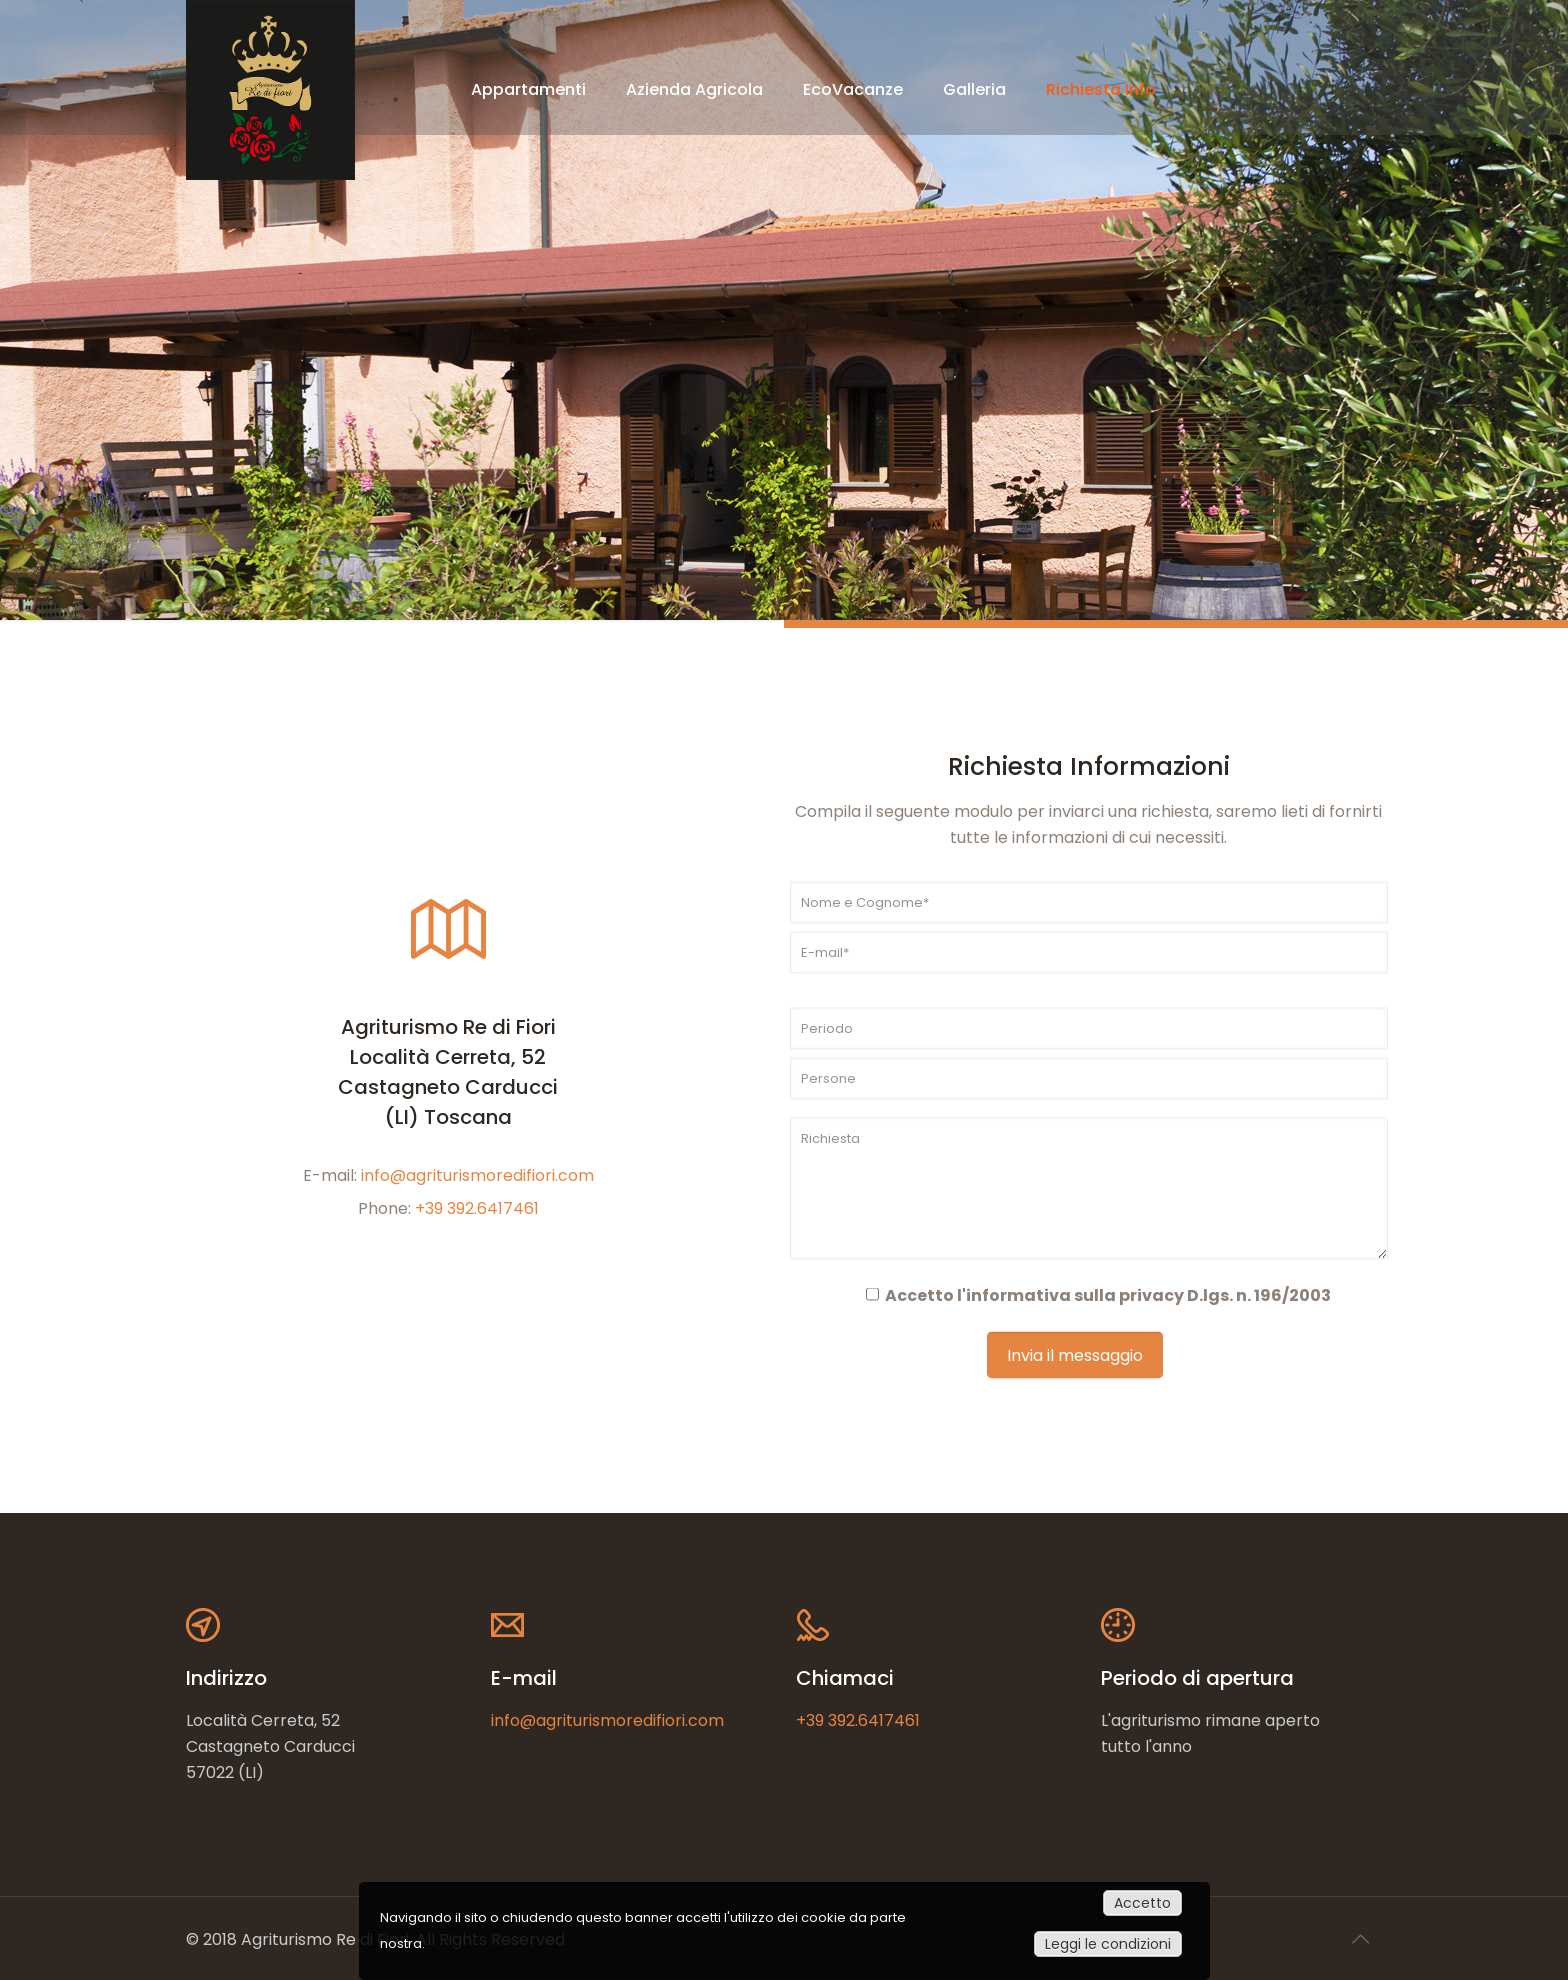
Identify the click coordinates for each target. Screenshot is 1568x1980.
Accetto (1142, 1903)
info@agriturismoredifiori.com (477, 1174)
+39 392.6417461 (477, 1207)
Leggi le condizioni (1108, 1944)
